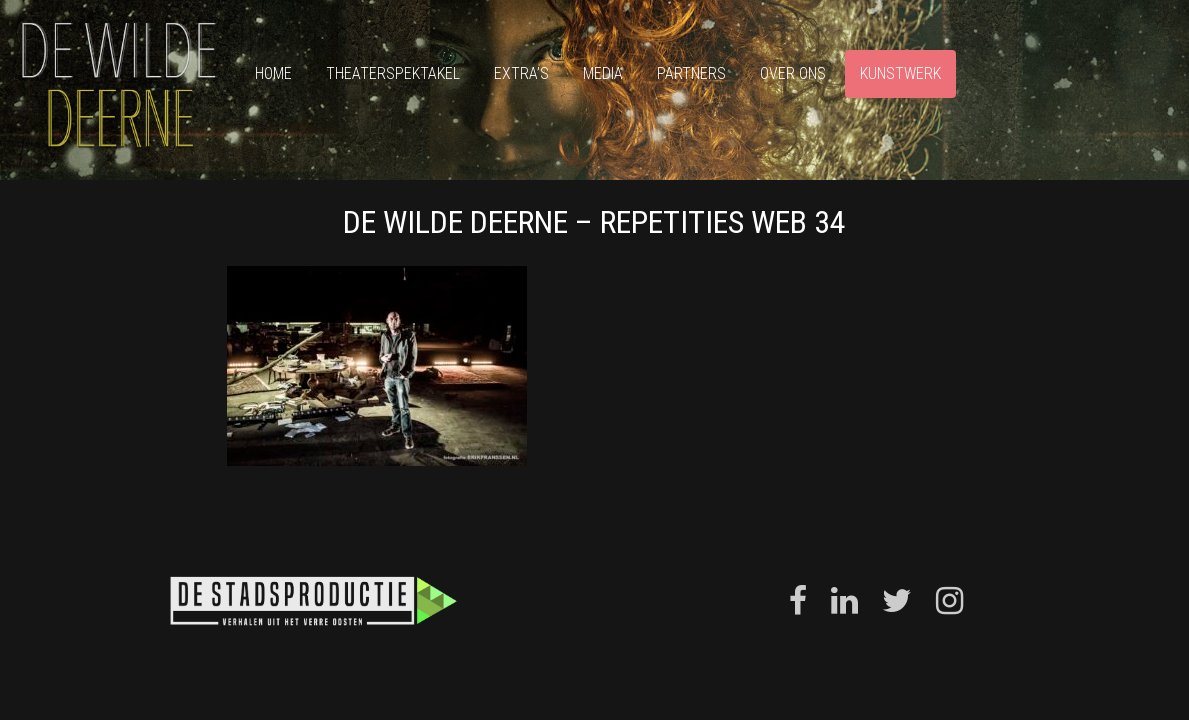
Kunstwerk (900, 73)
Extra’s (521, 73)
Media (603, 73)
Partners (691, 73)
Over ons (793, 73)
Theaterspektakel (393, 73)
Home (273, 73)
